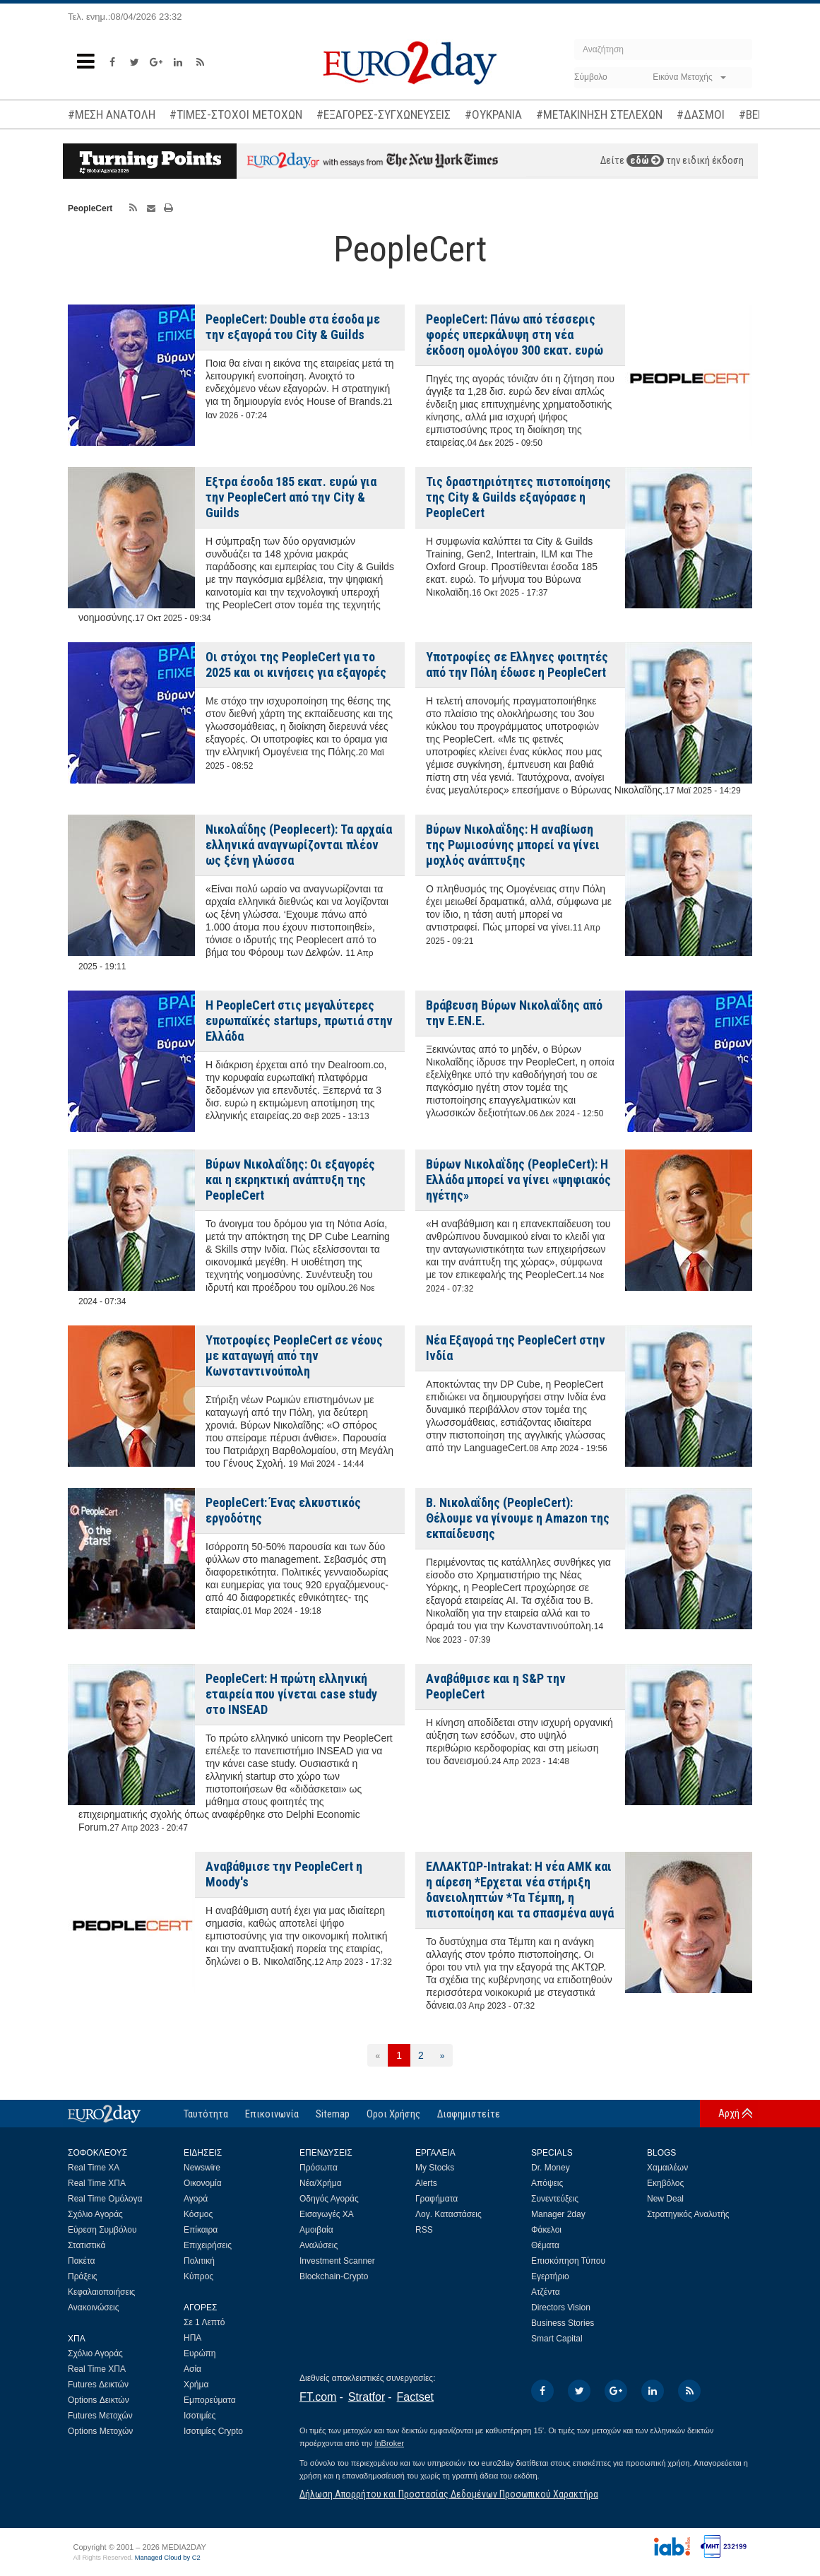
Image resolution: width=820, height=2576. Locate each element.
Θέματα (545, 2245)
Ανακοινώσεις (93, 2307)
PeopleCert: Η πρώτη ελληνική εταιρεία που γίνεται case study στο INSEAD (291, 1694)
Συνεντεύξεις (554, 2199)
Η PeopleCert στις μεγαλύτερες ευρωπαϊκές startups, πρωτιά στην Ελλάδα (299, 1021)
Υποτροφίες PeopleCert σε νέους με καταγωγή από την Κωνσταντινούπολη (294, 1355)
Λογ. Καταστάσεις (448, 2214)
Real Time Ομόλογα (105, 2199)
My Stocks (434, 2168)
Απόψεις (547, 2183)
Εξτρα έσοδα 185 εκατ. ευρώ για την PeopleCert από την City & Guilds (291, 497)
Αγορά (196, 2199)
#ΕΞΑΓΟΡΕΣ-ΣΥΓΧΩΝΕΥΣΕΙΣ (383, 114)
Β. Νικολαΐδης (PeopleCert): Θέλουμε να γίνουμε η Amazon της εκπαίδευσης (518, 1518)
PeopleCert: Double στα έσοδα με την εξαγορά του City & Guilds (293, 327)
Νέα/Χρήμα (320, 2183)
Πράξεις (82, 2276)
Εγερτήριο (550, 2276)
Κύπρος (198, 2276)
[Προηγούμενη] (378, 2055)
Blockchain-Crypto (333, 2276)
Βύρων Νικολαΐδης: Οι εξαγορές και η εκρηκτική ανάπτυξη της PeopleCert (290, 1180)
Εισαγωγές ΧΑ (326, 2214)
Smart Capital (557, 2339)
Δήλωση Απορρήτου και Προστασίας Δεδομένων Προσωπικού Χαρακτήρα (448, 2494)
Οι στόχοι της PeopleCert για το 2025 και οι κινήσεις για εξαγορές (296, 664)
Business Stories (562, 2323)
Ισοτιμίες (199, 2416)
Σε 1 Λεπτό (204, 2322)
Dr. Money (550, 2168)
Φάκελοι (546, 2230)
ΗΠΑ (192, 2338)
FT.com (317, 2397)
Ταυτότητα (206, 2114)
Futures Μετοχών (100, 2416)
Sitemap (333, 2114)
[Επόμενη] (442, 2055)
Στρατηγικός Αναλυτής (688, 2214)
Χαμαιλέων (667, 2168)
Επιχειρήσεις (208, 2245)
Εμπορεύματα (210, 2400)
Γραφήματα (436, 2199)
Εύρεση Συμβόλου (102, 2230)
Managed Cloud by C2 (168, 2557)
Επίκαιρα (201, 2230)
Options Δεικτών (98, 2400)
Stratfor (366, 2397)
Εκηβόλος (665, 2183)
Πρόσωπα (318, 2168)
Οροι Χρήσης (393, 2114)
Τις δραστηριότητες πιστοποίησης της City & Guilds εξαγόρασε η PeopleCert (518, 497)
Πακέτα (81, 2261)
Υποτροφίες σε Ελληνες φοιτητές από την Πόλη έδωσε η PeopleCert (517, 664)
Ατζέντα (545, 2292)
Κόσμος (198, 2214)
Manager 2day (558, 2214)
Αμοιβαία (316, 2230)
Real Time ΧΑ (93, 2168)
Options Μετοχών (100, 2431)
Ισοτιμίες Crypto (213, 2431)
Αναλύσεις (318, 2245)
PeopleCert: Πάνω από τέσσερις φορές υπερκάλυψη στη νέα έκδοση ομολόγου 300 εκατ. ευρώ (514, 335)
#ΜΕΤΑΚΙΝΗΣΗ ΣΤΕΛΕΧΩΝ (599, 114)
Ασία (192, 2369)
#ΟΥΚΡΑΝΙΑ (493, 114)
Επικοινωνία (272, 2114)
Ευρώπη (200, 2353)
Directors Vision (560, 2307)
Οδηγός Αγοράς (329, 2199)
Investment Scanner (337, 2261)
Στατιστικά (86, 2245)
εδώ (645, 160)
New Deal (665, 2199)
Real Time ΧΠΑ (97, 2183)
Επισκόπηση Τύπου (568, 2261)
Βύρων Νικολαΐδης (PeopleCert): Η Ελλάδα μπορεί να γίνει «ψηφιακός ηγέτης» (518, 1180)
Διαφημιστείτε (468, 2114)
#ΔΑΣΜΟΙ (701, 114)
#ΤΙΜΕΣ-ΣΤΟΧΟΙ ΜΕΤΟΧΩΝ (236, 114)
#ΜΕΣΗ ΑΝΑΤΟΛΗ (111, 114)
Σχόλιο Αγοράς (95, 2214)
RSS (424, 2230)
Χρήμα (196, 2384)
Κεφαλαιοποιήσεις (101, 2292)
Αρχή (728, 2113)
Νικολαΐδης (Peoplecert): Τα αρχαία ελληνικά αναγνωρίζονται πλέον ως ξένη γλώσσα (299, 845)
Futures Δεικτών (98, 2384)
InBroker (389, 2443)
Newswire (202, 2168)
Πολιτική (199, 2261)
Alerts (426, 2183)
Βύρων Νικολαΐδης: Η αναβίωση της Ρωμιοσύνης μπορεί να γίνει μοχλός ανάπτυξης (513, 845)
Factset (415, 2397)
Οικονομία (203, 2183)
